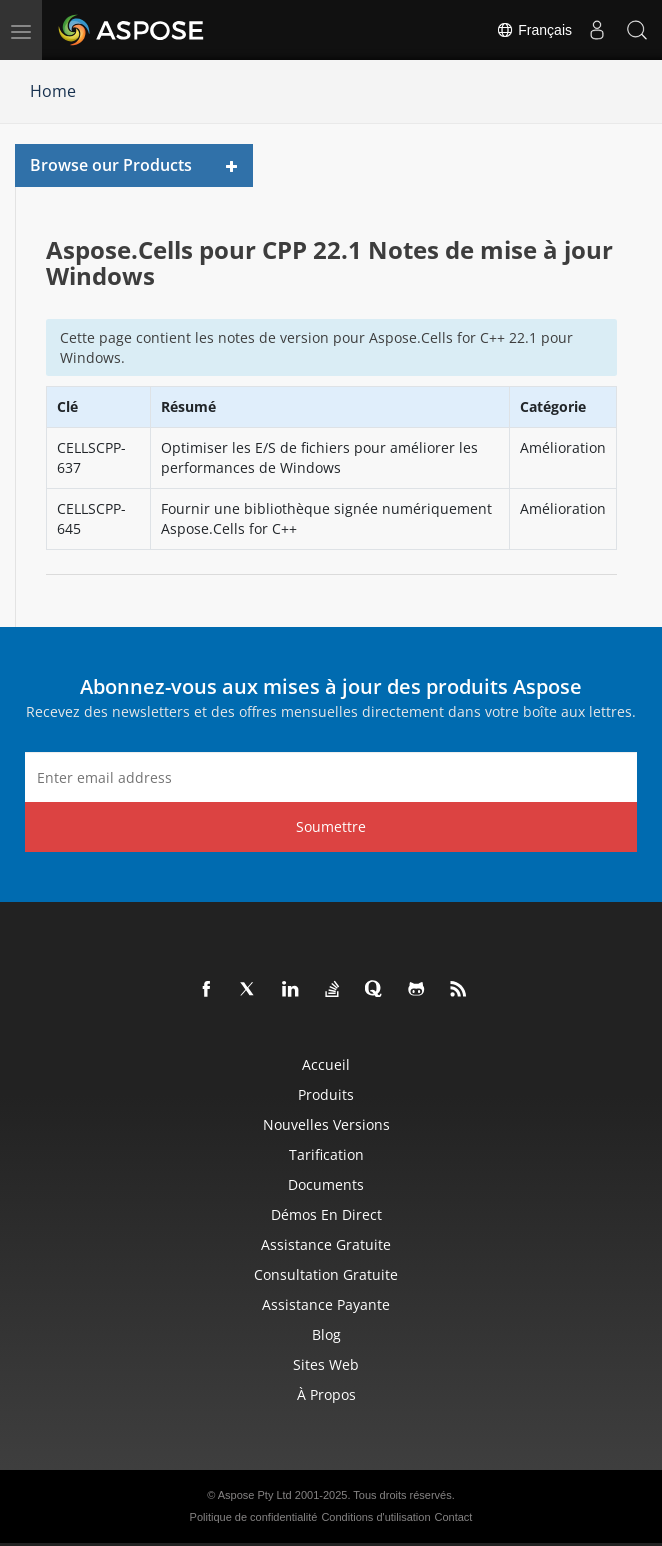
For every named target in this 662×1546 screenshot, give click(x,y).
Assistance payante (326, 1304)
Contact (454, 1517)
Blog (326, 1334)
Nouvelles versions (326, 1124)
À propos (326, 1394)
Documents (326, 1184)
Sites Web (326, 1364)
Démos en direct (326, 1214)
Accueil (326, 1064)
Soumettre (331, 826)
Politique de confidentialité (254, 1517)
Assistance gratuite (326, 1244)
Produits (326, 1094)
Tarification (326, 1154)
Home (53, 91)
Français (534, 30)
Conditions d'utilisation (375, 1517)
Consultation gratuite (326, 1274)
